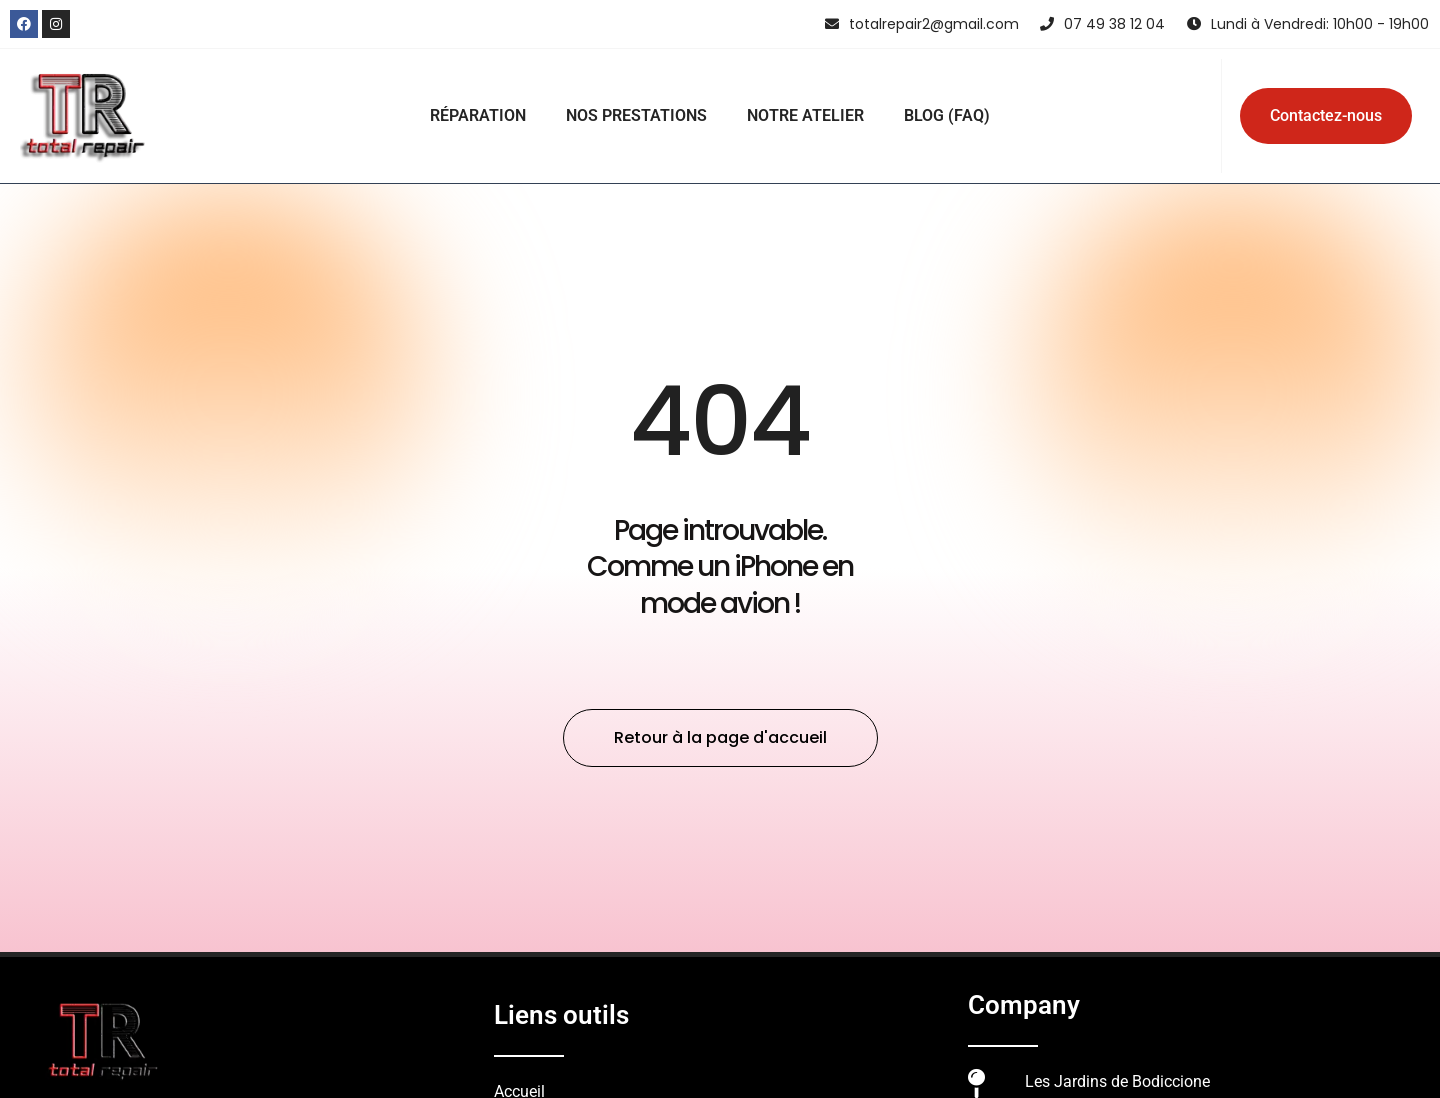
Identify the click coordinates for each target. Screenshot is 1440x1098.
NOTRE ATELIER (805, 115)
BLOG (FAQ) (947, 115)
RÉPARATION (478, 115)
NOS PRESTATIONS (636, 115)
